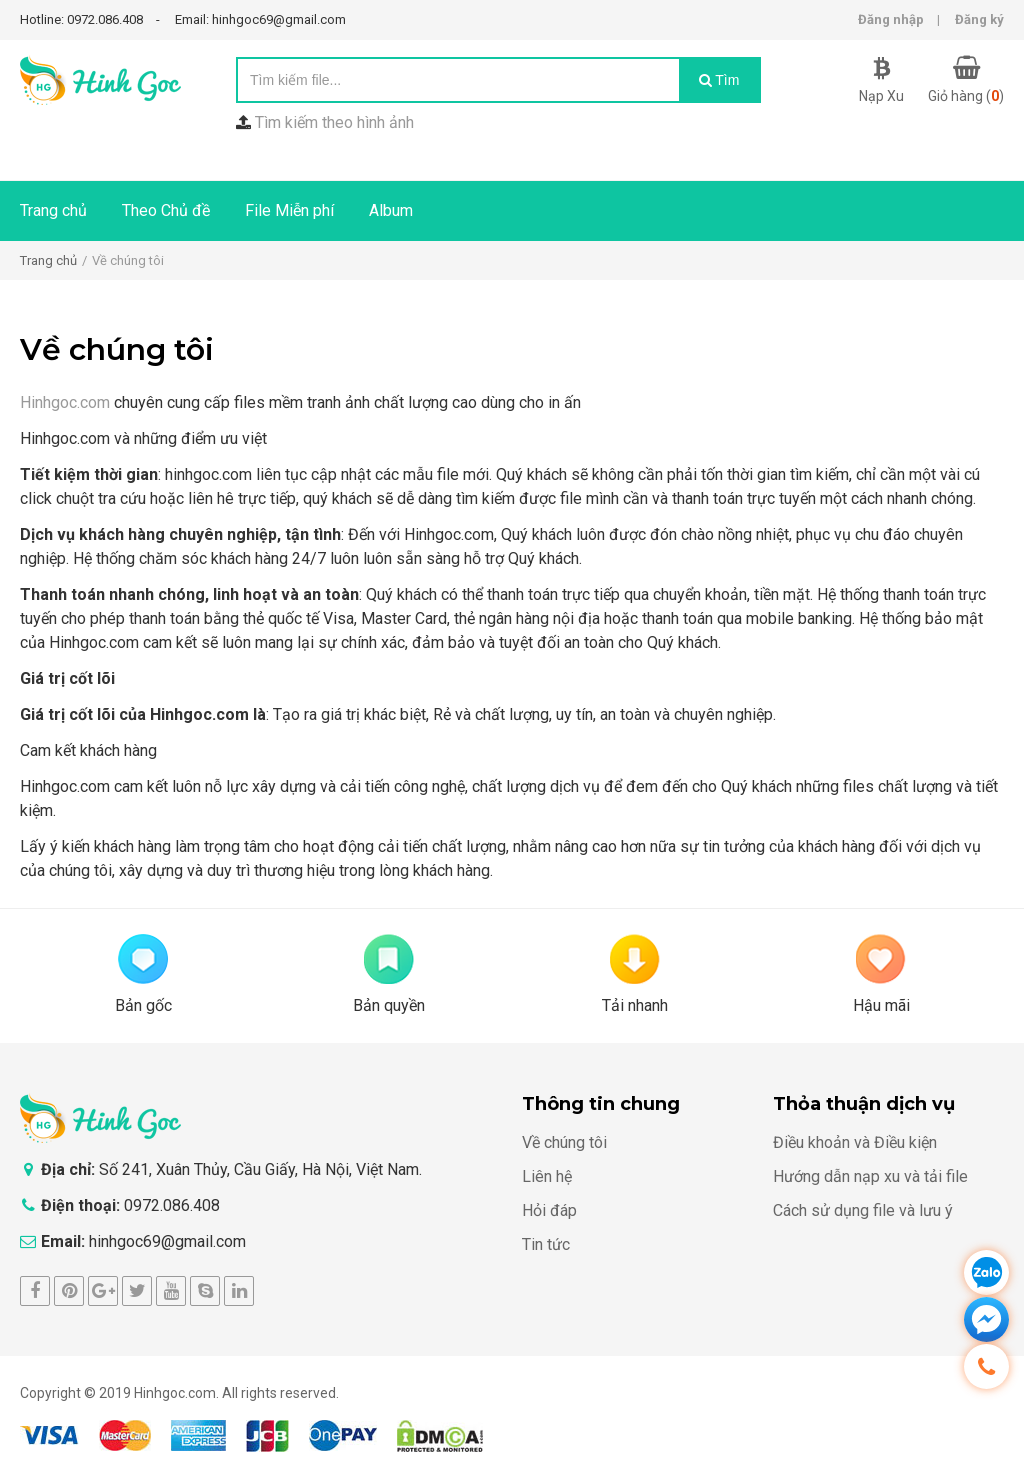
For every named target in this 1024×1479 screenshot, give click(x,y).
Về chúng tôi (564, 1142)
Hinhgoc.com (65, 402)
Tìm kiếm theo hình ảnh (334, 122)
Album (391, 210)
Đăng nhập (891, 19)
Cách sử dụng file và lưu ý (863, 1210)
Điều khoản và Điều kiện (855, 1142)
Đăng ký (979, 19)
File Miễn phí (289, 210)
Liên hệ (547, 1176)
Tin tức (546, 1244)
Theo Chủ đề (166, 210)
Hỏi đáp (549, 1210)
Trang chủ (53, 210)
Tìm (719, 80)
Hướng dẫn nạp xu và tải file (870, 1176)
